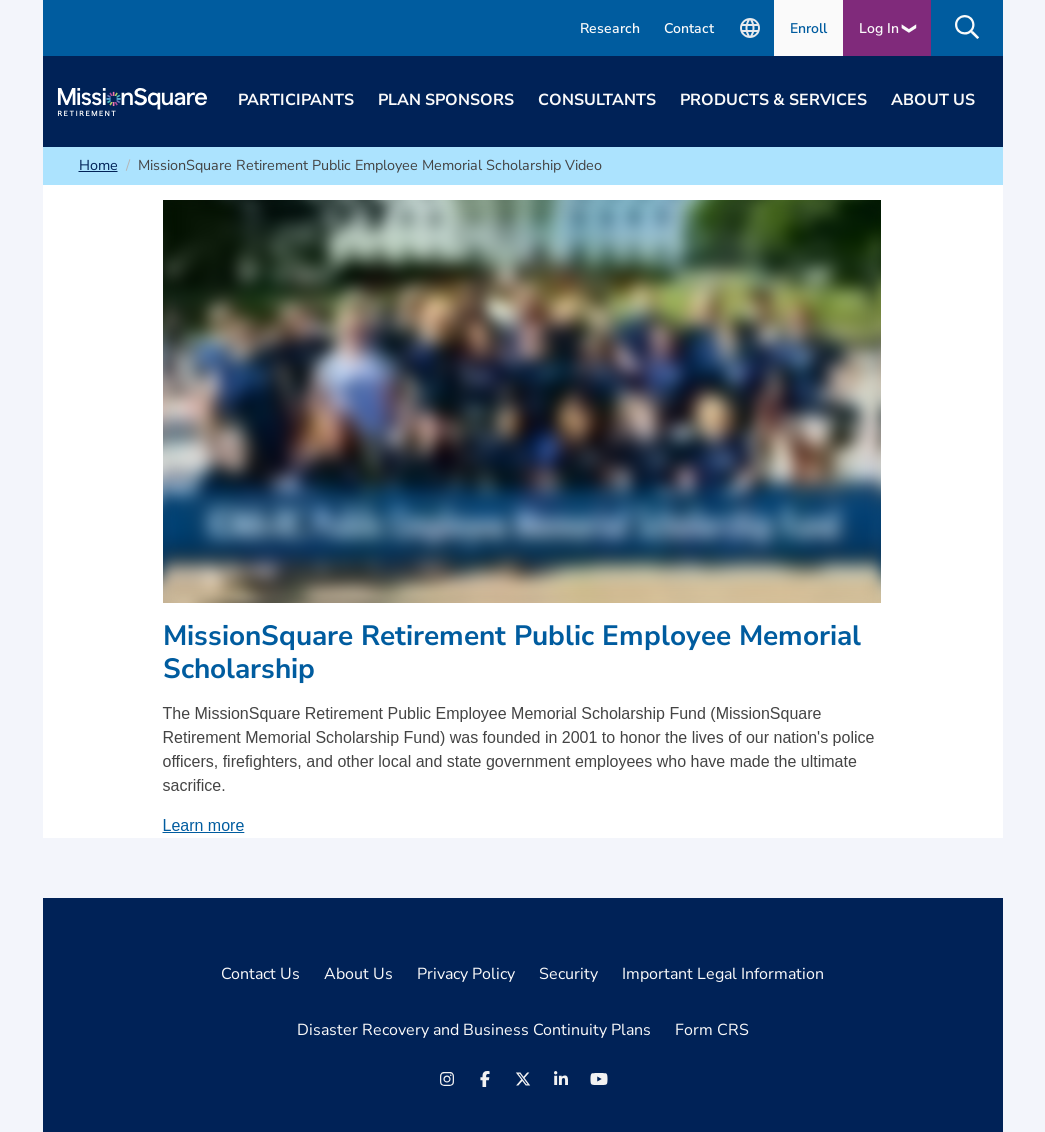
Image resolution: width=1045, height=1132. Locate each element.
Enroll (808, 28)
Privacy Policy (466, 974)
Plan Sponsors (446, 100)
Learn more (204, 825)
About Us (933, 100)
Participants (296, 100)
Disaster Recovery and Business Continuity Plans (474, 1030)
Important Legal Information (723, 974)
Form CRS (712, 1030)
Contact (689, 28)
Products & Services (773, 100)
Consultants (597, 100)
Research (610, 28)
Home (98, 165)
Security (568, 974)
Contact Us (260, 974)
